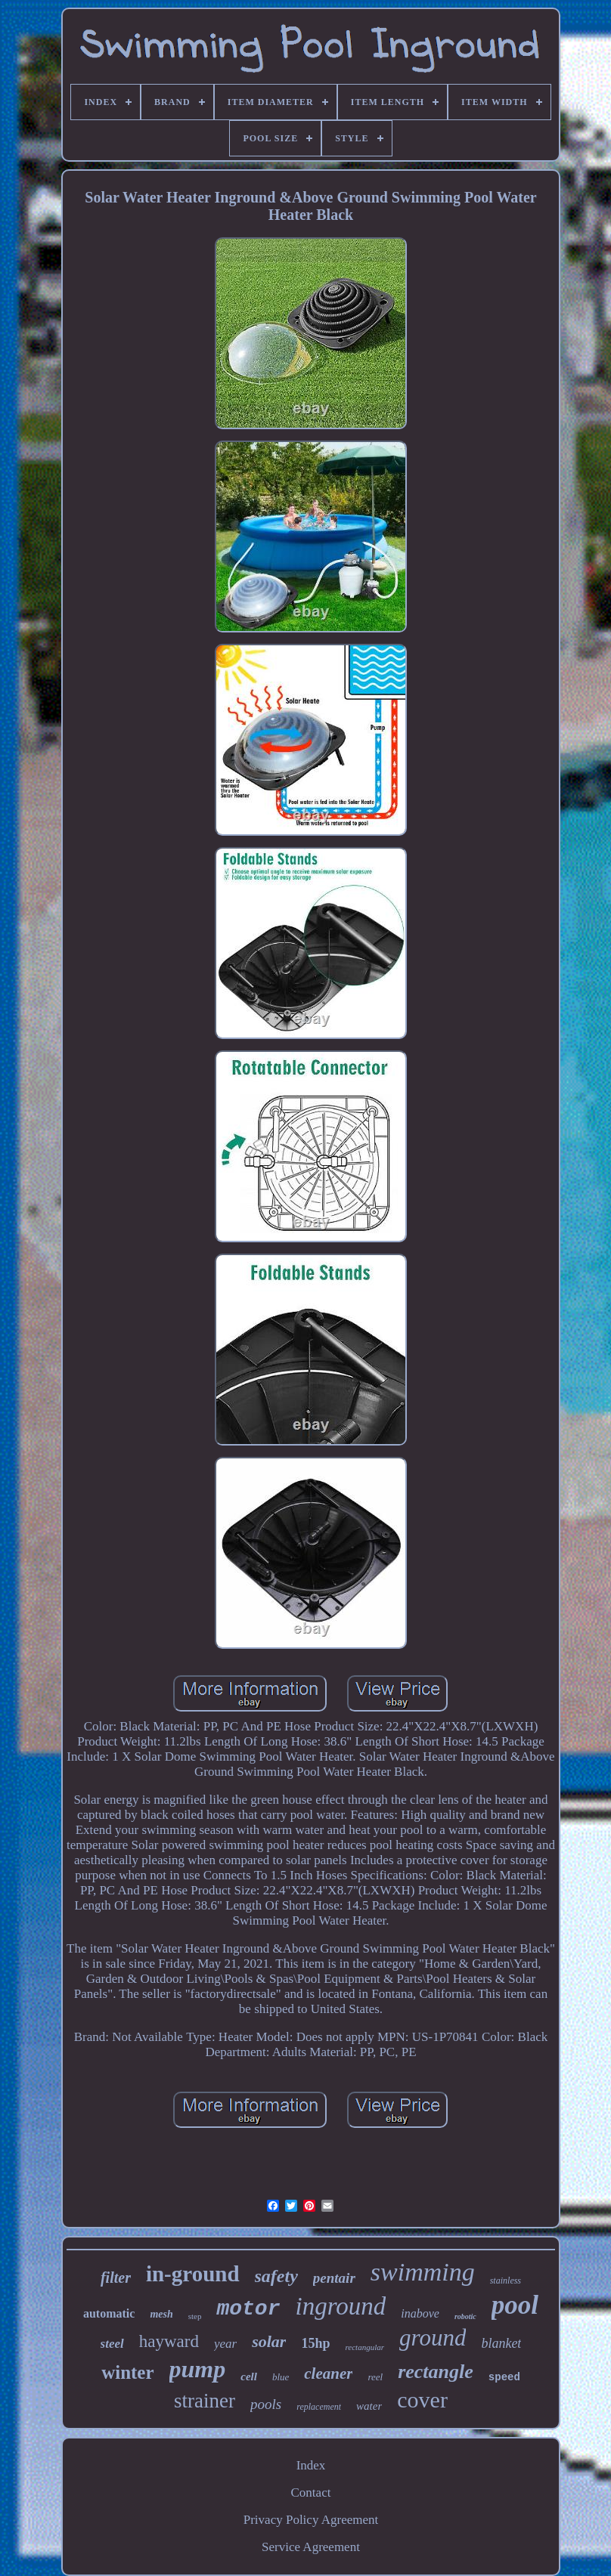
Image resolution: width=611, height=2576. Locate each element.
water (369, 2406)
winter (127, 2372)
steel (112, 2343)
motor (248, 2309)
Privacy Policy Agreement (310, 2520)
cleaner (328, 2373)
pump (197, 2369)
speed (504, 2377)
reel (375, 2377)
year (225, 2343)
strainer (204, 2400)
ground (432, 2337)
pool (515, 2305)
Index (311, 2465)
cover (422, 2399)
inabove (420, 2313)
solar (269, 2341)
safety (276, 2276)
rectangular (364, 2347)
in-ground (193, 2274)
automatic (109, 2313)
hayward (169, 2341)
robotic (465, 2316)
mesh (161, 2314)
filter (116, 2277)
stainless (505, 2280)
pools (265, 2404)
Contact (311, 2492)
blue (280, 2377)
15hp (315, 2343)
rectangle (435, 2372)
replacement (318, 2406)
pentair (334, 2278)
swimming (423, 2272)
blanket (501, 2343)
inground (340, 2306)
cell (248, 2376)
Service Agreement (311, 2547)
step (195, 2316)
